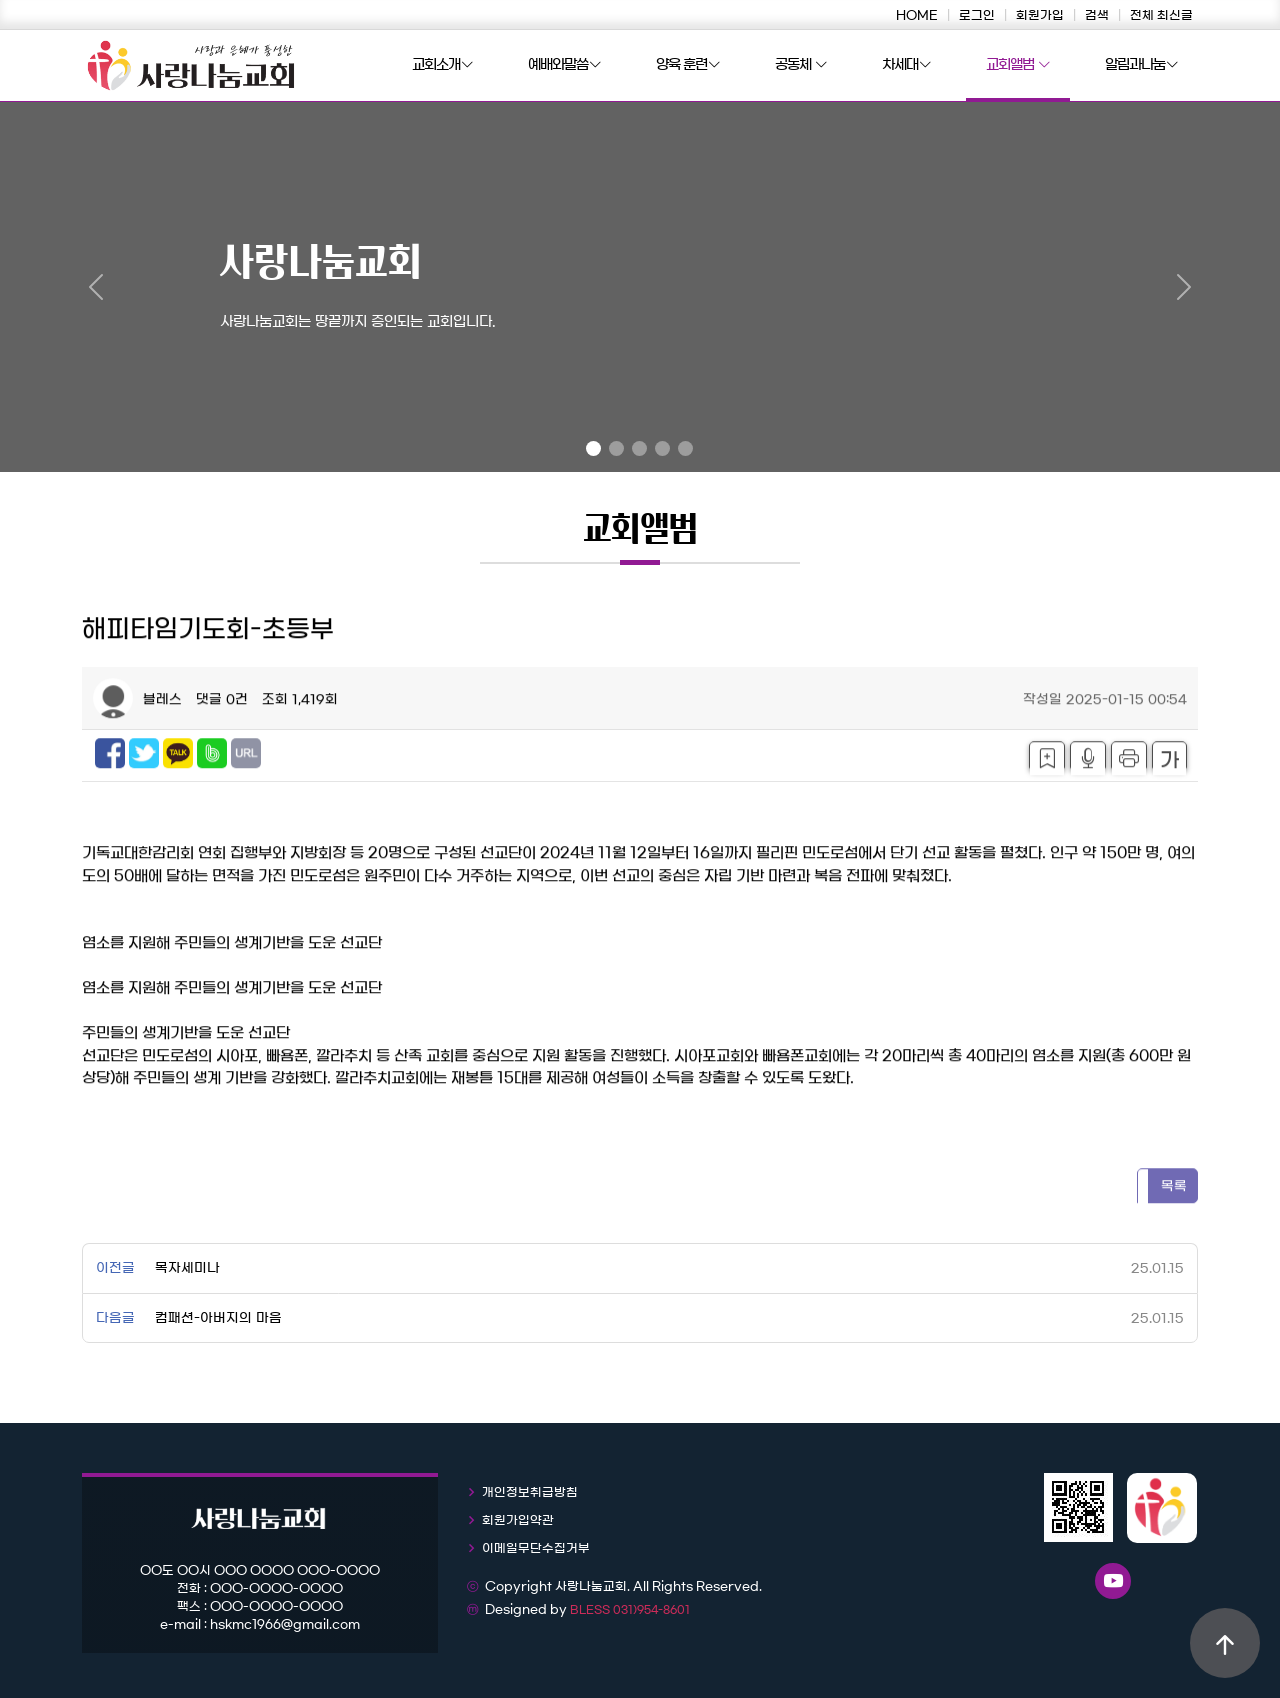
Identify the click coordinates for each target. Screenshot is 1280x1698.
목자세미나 (187, 1268)
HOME (917, 15)
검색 (1097, 15)
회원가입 (1040, 15)
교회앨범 (1018, 66)
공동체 (801, 66)
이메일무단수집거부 (536, 1548)
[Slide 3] (639, 448)
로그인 (977, 15)
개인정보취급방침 (530, 1492)
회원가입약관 (518, 1520)
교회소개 (442, 66)
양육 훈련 (688, 66)
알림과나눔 (1141, 66)
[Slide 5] (685, 448)
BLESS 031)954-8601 (630, 1609)
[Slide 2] (616, 448)
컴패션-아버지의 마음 (218, 1318)
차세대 (906, 66)
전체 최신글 (1161, 15)
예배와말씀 (564, 66)
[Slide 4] (662, 448)
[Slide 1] (593, 448)
